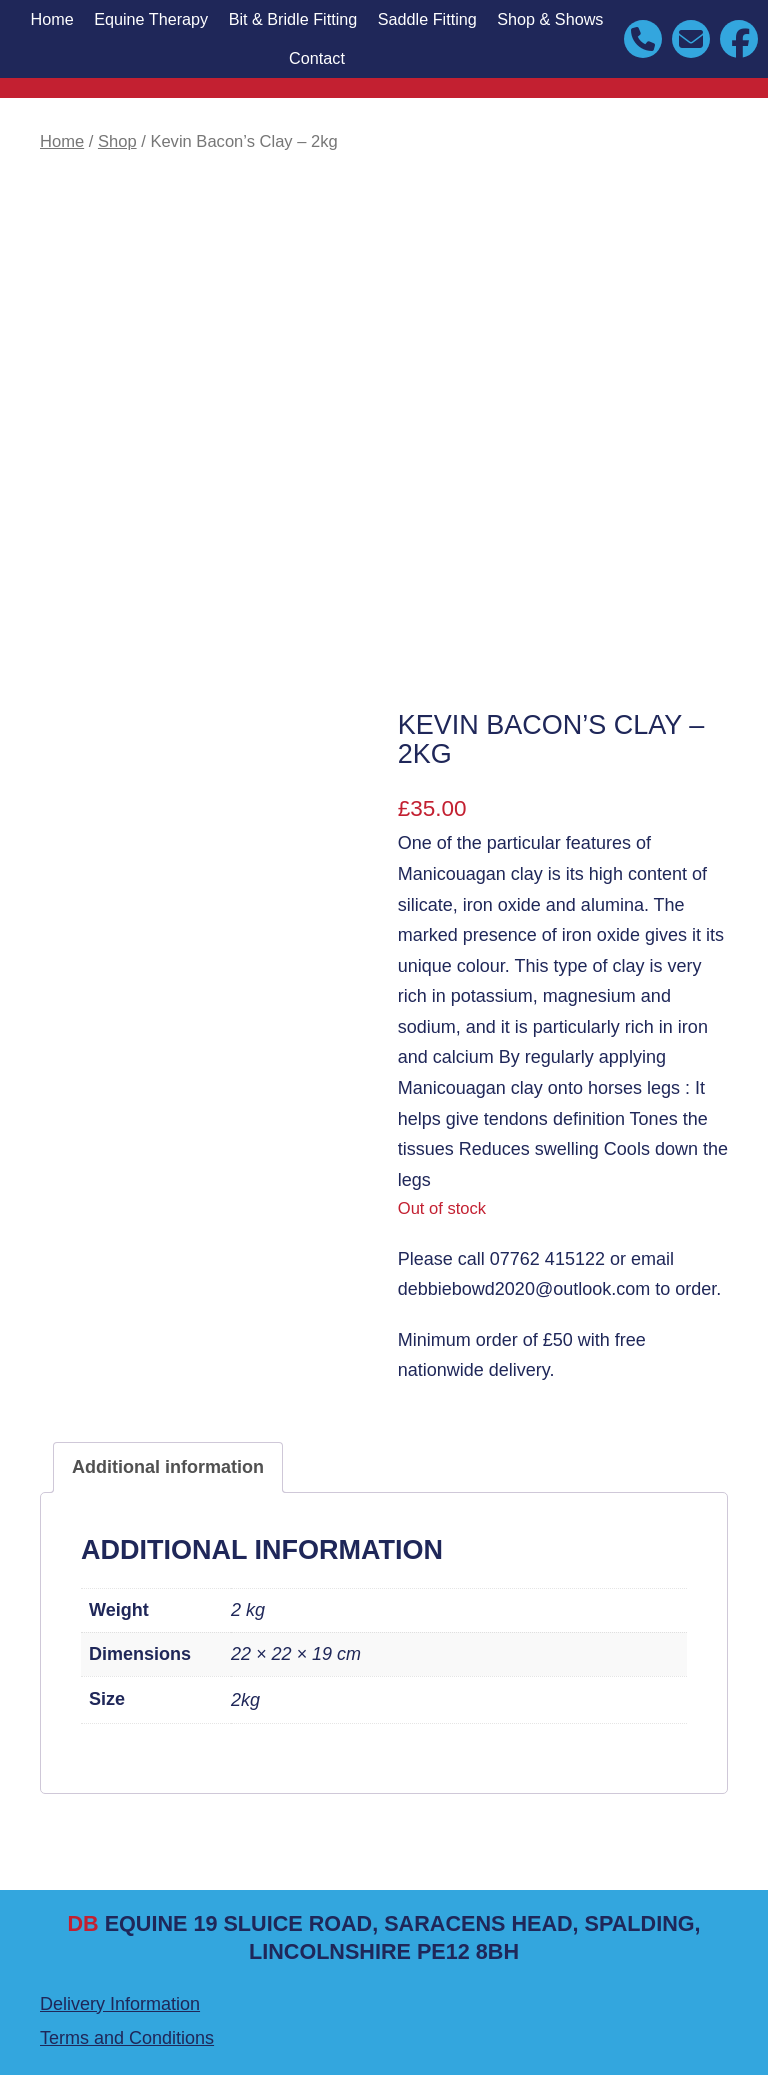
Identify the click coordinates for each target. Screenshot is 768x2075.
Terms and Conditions (127, 2038)
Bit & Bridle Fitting (293, 19)
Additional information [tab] (168, 1467)
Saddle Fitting (427, 19)
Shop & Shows (550, 19)
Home (51, 19)
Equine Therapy (151, 19)
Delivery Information (120, 2004)
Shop (117, 141)
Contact (317, 58)
